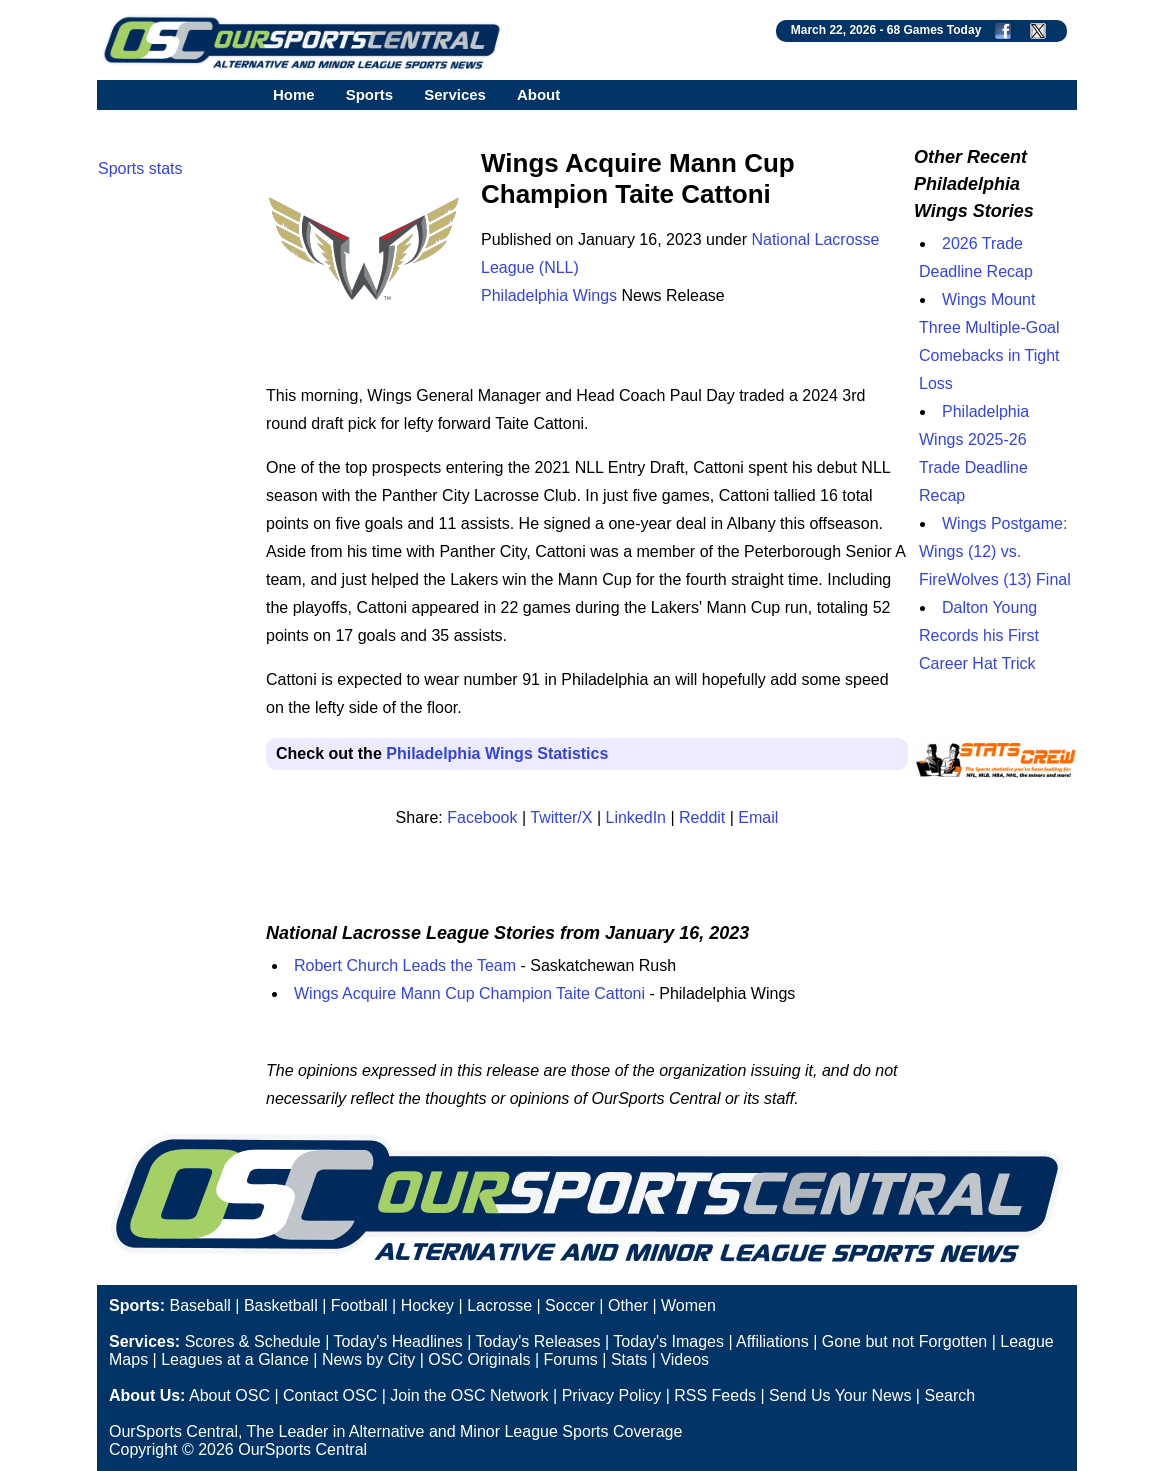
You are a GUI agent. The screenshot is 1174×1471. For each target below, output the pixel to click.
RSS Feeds (715, 1395)
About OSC (229, 1395)
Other (628, 1305)
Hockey (427, 1305)
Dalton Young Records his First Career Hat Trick (979, 635)
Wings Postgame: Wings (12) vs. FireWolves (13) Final (995, 551)
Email (758, 817)
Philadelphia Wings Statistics (497, 753)
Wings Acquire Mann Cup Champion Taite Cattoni (469, 993)
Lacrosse (499, 1305)
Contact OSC (330, 1395)
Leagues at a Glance (235, 1359)
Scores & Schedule (253, 1341)
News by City (368, 1359)
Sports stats (140, 168)
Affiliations (772, 1341)
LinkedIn (636, 817)
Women (688, 1305)
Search (949, 1395)
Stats (629, 1359)
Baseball (199, 1305)
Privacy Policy (612, 1395)
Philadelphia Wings (549, 295)
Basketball (281, 1305)
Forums (571, 1359)
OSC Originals (479, 1359)
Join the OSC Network (469, 1395)
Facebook (482, 817)
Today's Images (668, 1341)
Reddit (702, 817)
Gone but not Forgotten (904, 1341)
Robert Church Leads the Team (405, 965)
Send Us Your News (840, 1395)
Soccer (570, 1305)
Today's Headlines (397, 1341)
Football (359, 1305)
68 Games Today (934, 30)
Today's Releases (538, 1341)
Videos (684, 1359)
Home (294, 94)
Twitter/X (561, 817)
